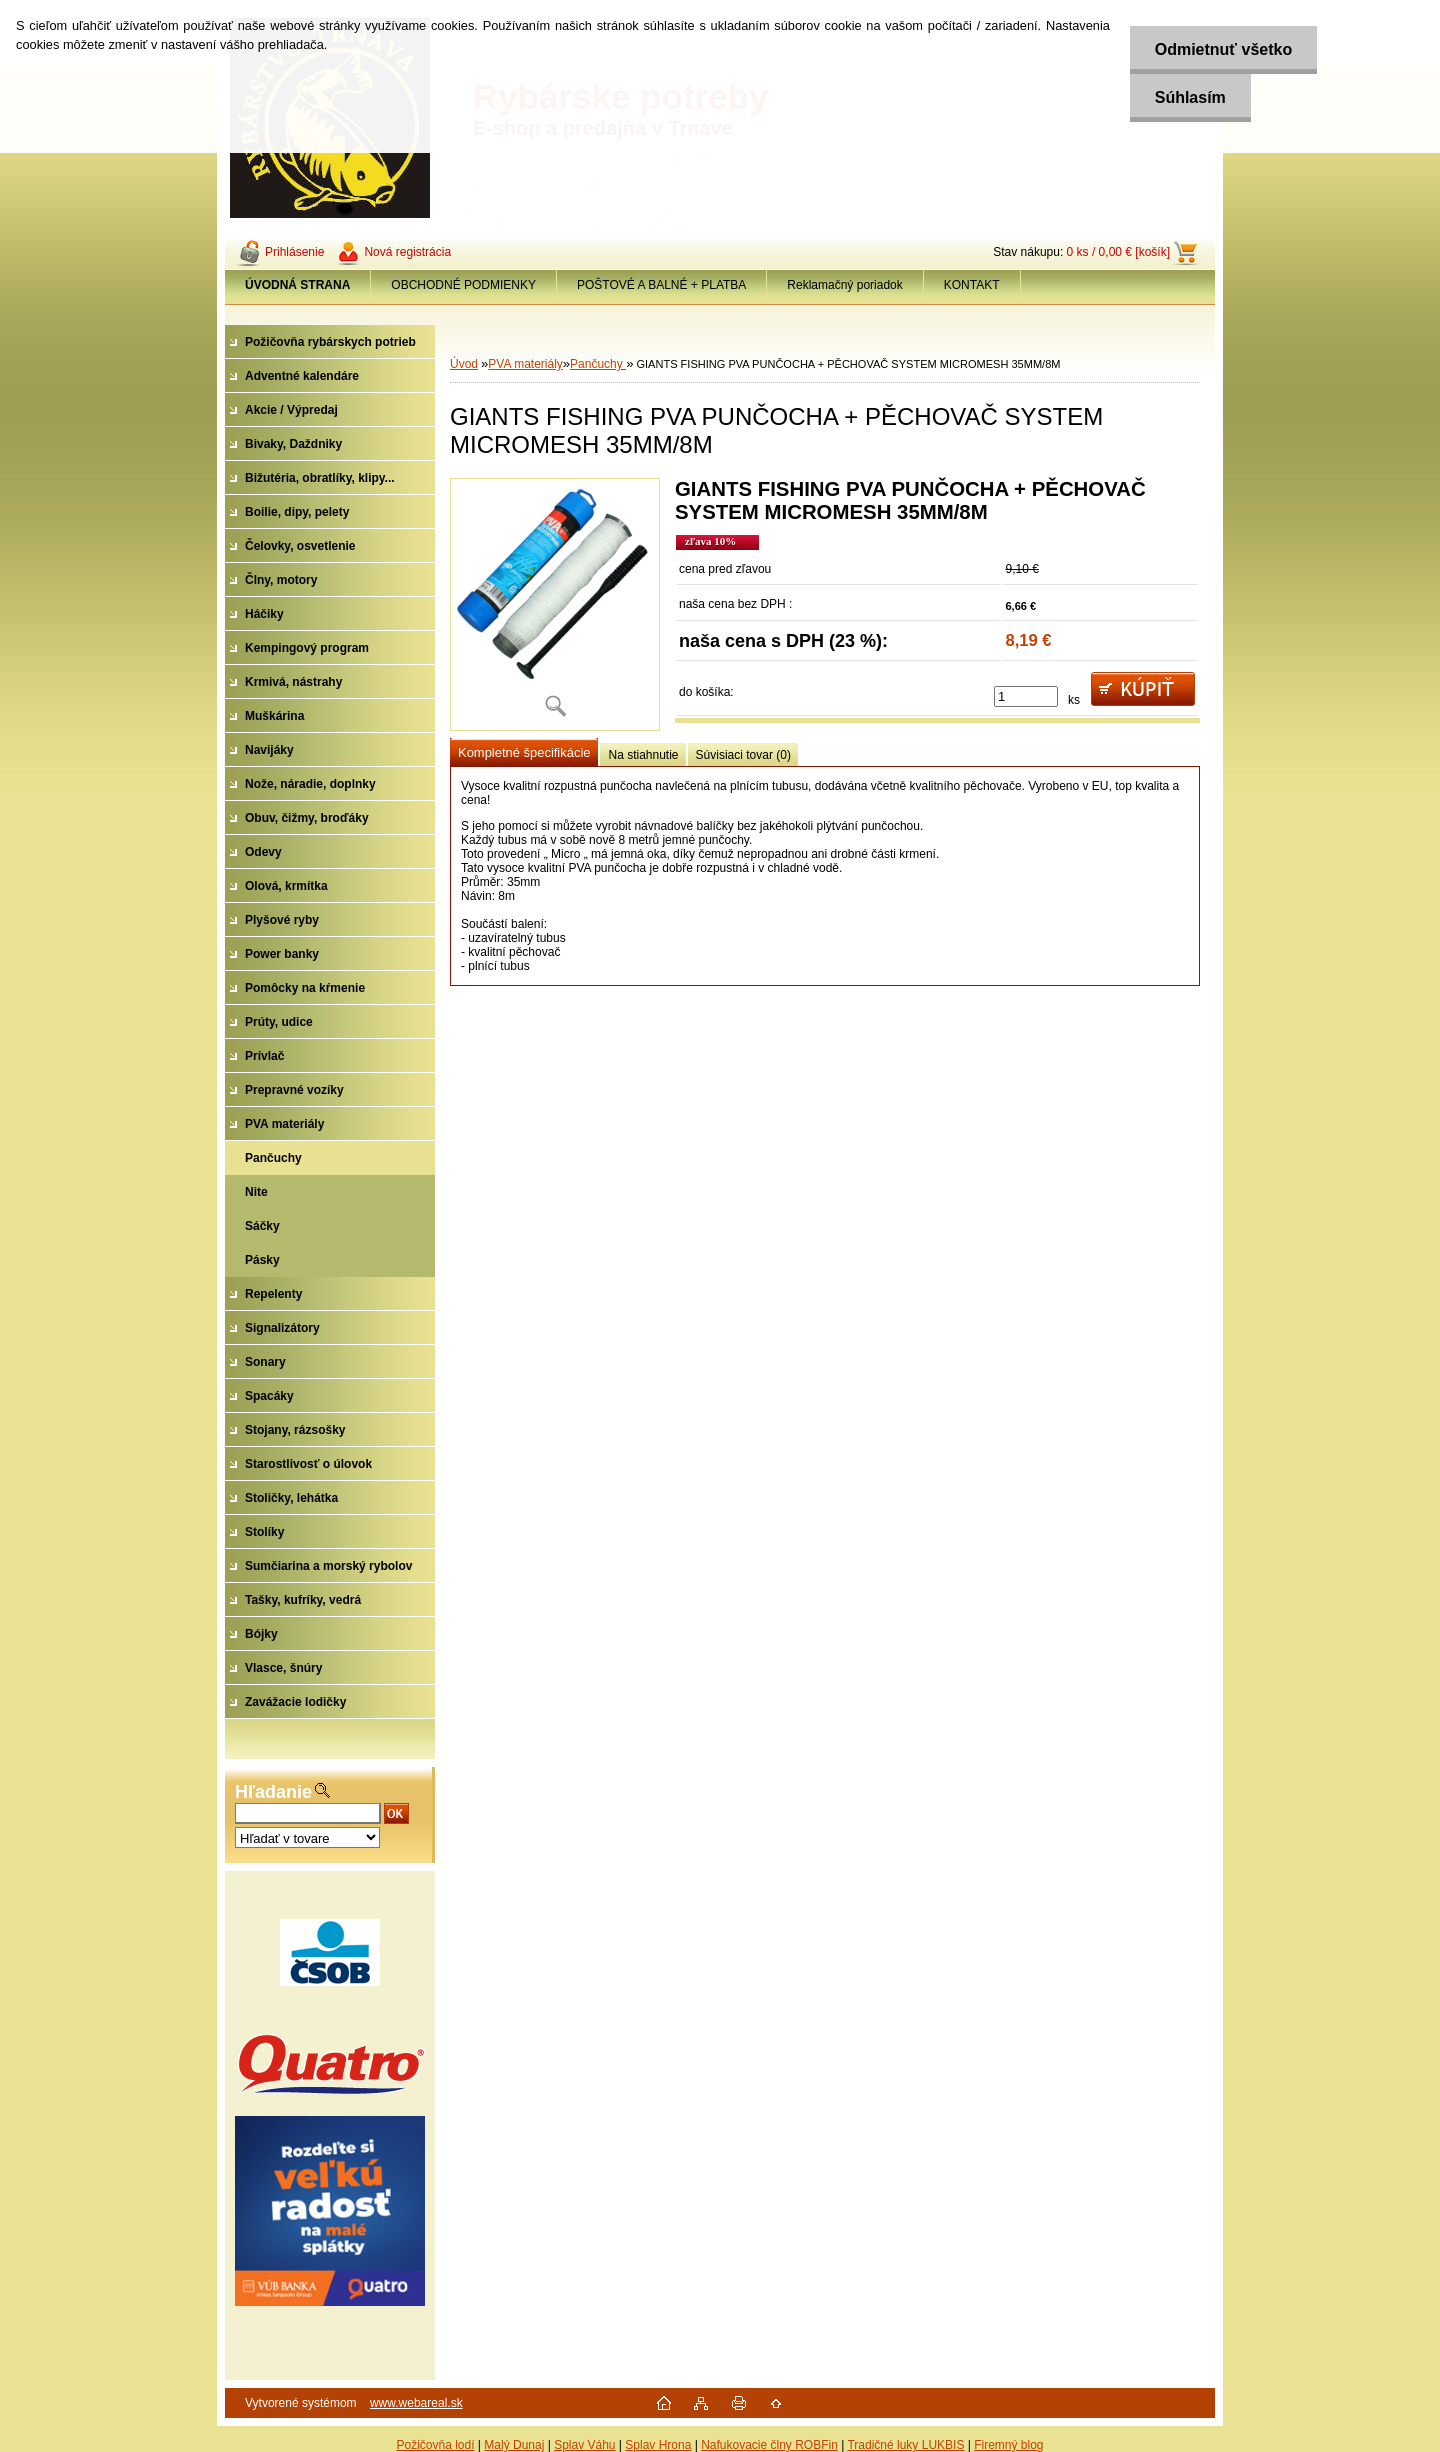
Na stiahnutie (643, 755)
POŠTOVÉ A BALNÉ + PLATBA (661, 285)
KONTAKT (972, 285)
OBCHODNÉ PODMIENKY (463, 285)
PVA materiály (525, 364)
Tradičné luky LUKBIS (905, 2445)
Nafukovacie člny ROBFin (769, 2445)
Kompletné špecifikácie (524, 752)
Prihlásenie (294, 252)
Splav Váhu (584, 2445)
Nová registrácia (407, 252)
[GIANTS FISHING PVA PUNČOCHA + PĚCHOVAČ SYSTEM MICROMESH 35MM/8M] (555, 604)
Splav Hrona (658, 2445)
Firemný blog (1008, 2445)
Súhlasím (1189, 97)
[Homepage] (298, 285)
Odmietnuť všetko (1222, 49)
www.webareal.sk (416, 2403)
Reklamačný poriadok (844, 285)
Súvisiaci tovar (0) (743, 755)
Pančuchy (598, 364)
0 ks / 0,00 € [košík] (1118, 252)
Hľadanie (273, 1792)
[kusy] (1026, 696)
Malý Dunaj (514, 2445)
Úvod (464, 364)
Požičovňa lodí (435, 2445)
